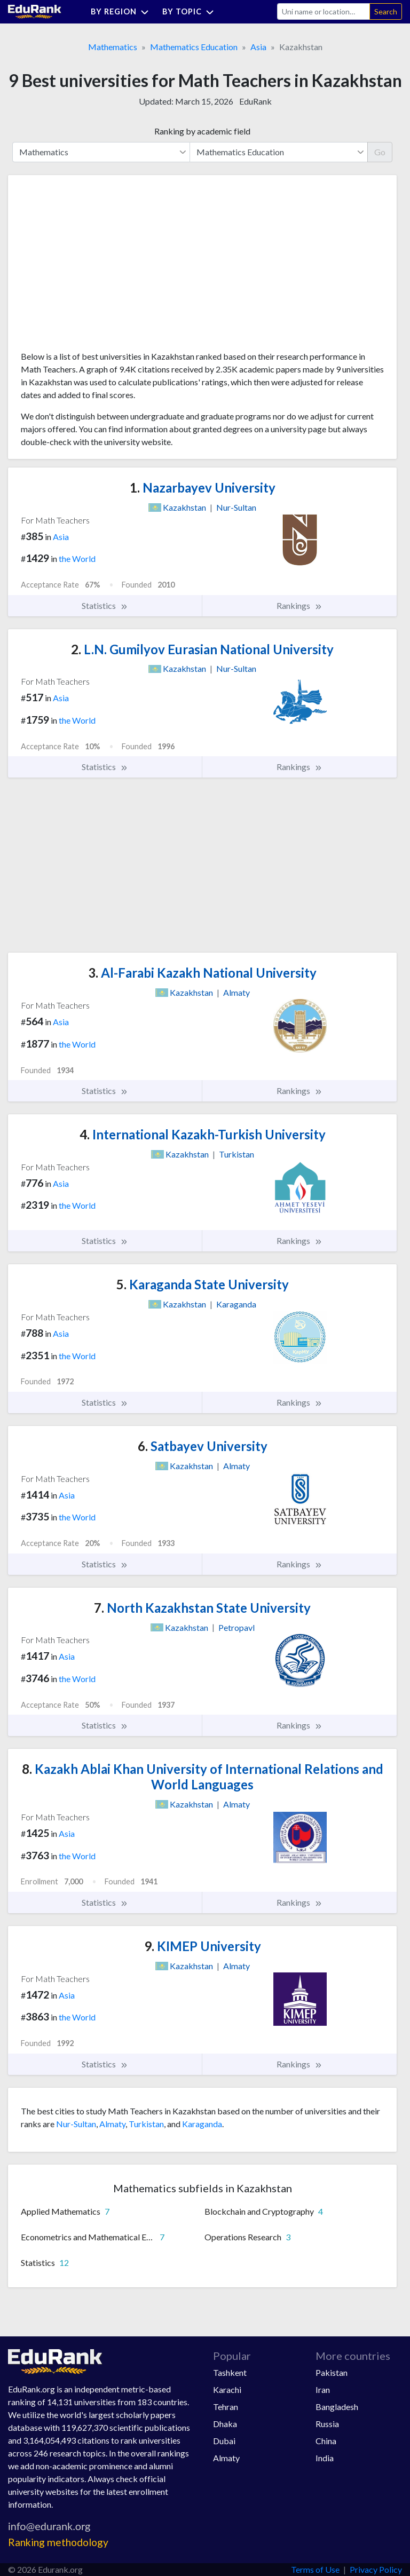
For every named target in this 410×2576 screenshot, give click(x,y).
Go (379, 152)
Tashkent (230, 2372)
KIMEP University (202, 1946)
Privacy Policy (376, 2569)
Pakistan (332, 2372)
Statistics (105, 605)
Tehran (225, 2406)
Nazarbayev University (202, 487)
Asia (258, 47)
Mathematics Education (194, 47)
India (325, 2458)
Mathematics (112, 47)
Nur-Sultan (76, 2124)
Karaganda (202, 2124)
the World (77, 558)
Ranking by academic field (202, 131)
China (326, 2441)
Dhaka (225, 2424)
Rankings (299, 605)
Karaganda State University (202, 1284)
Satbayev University (202, 1446)
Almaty (112, 2124)
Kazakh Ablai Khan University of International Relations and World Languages (202, 1776)
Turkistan (146, 2124)
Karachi (227, 2389)
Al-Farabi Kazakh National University (202, 972)
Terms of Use (315, 2569)
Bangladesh (337, 2406)
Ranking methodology (58, 2542)
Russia (327, 2424)
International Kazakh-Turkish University (203, 1134)
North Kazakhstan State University (202, 1607)
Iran (323, 2389)
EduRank (255, 101)
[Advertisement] (101, 267)
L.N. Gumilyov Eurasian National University (202, 649)
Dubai (224, 2441)
